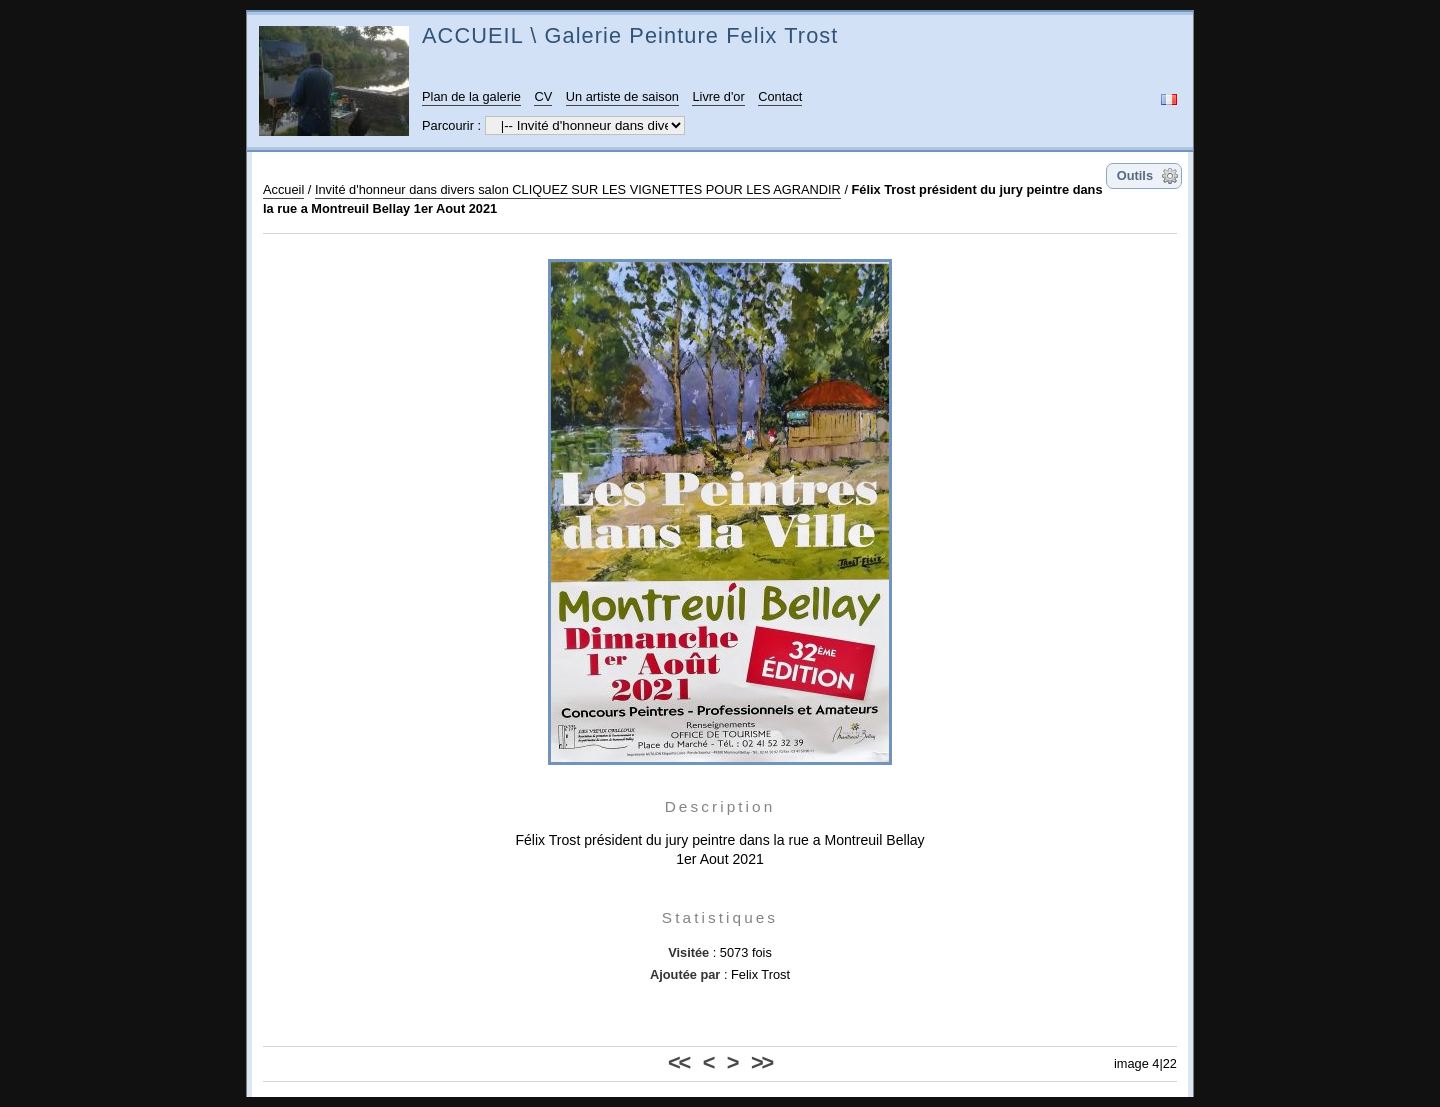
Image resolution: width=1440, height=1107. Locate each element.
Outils (1135, 175)
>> (761, 1062)
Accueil (283, 189)
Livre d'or (718, 96)
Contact (780, 96)
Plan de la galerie (471, 96)
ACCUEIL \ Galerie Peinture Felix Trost (630, 35)
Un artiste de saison (622, 96)
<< (678, 1062)
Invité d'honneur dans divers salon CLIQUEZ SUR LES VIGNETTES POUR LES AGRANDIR (578, 189)
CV (543, 96)
